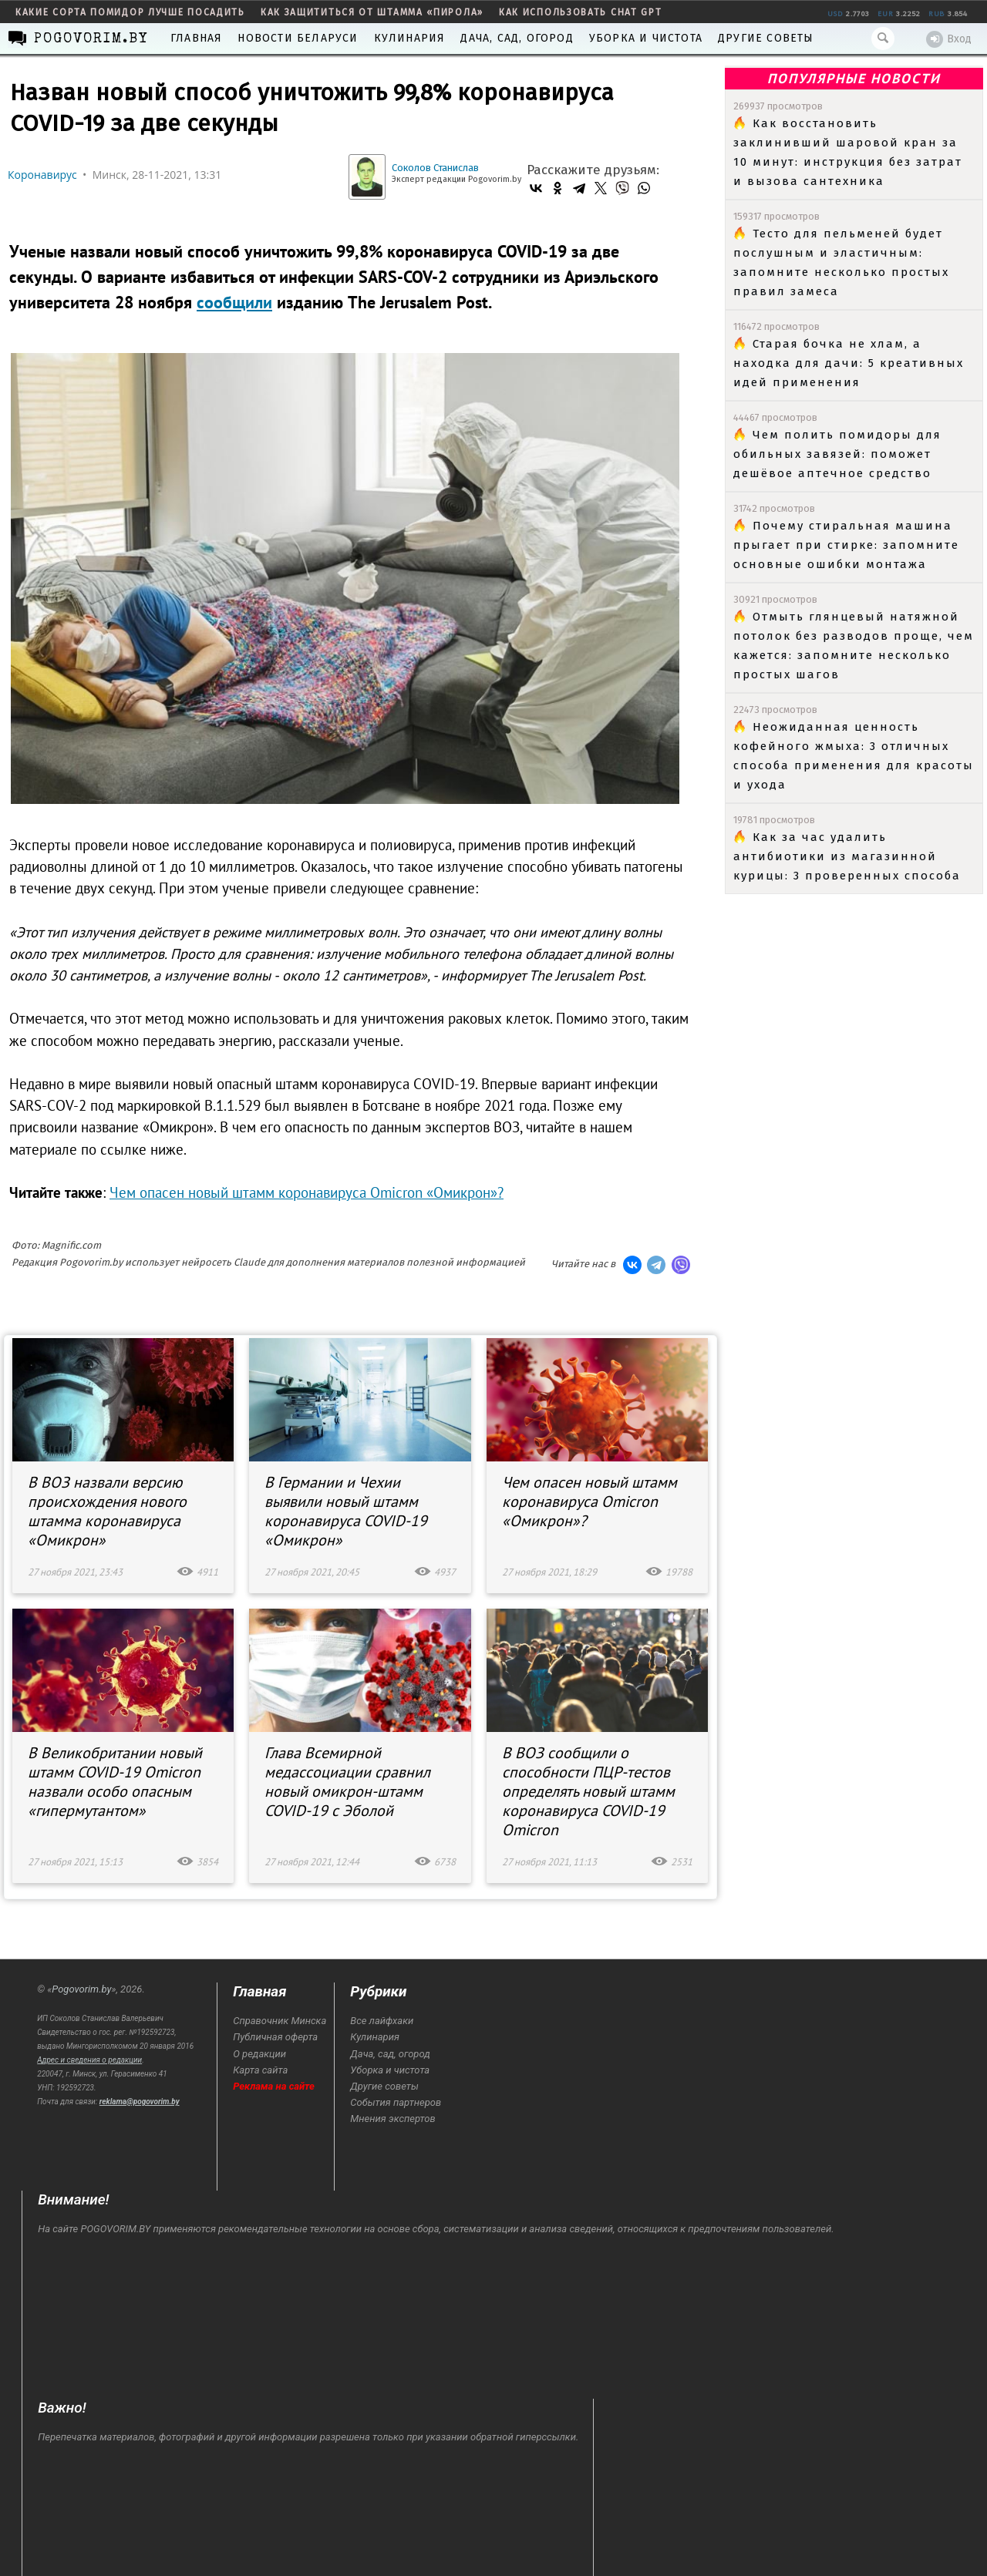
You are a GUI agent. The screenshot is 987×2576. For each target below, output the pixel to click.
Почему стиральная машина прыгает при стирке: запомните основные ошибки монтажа (846, 545)
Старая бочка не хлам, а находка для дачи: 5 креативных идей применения (848, 363)
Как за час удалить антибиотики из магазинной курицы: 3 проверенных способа (847, 856)
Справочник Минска (279, 2020)
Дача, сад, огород (516, 38)
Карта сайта (260, 2070)
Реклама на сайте (274, 2086)
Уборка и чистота (645, 38)
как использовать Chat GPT (580, 12)
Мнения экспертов (392, 2118)
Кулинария (410, 38)
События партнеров (395, 2102)
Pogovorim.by (81, 1989)
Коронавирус (42, 174)
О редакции (259, 2054)
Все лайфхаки (381, 2020)
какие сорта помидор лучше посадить (130, 12)
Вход (949, 39)
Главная (196, 38)
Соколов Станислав (435, 167)
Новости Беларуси (297, 38)
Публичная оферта (275, 2037)
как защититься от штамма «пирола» (372, 12)
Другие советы (766, 38)
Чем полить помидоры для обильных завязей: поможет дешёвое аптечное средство (837, 454)
